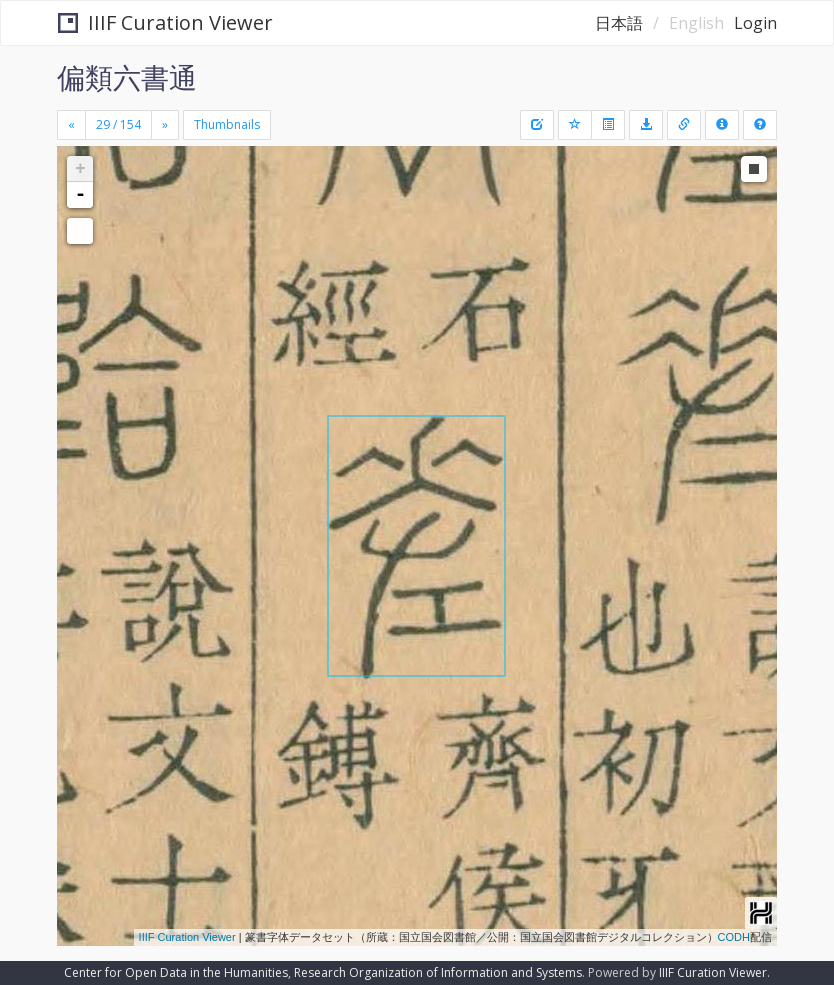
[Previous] (71, 125)
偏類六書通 (127, 77)
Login (755, 23)
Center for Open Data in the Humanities (176, 972)
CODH (734, 937)
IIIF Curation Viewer (165, 22)
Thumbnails (227, 124)
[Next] (165, 125)
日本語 (619, 23)
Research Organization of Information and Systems (438, 972)
